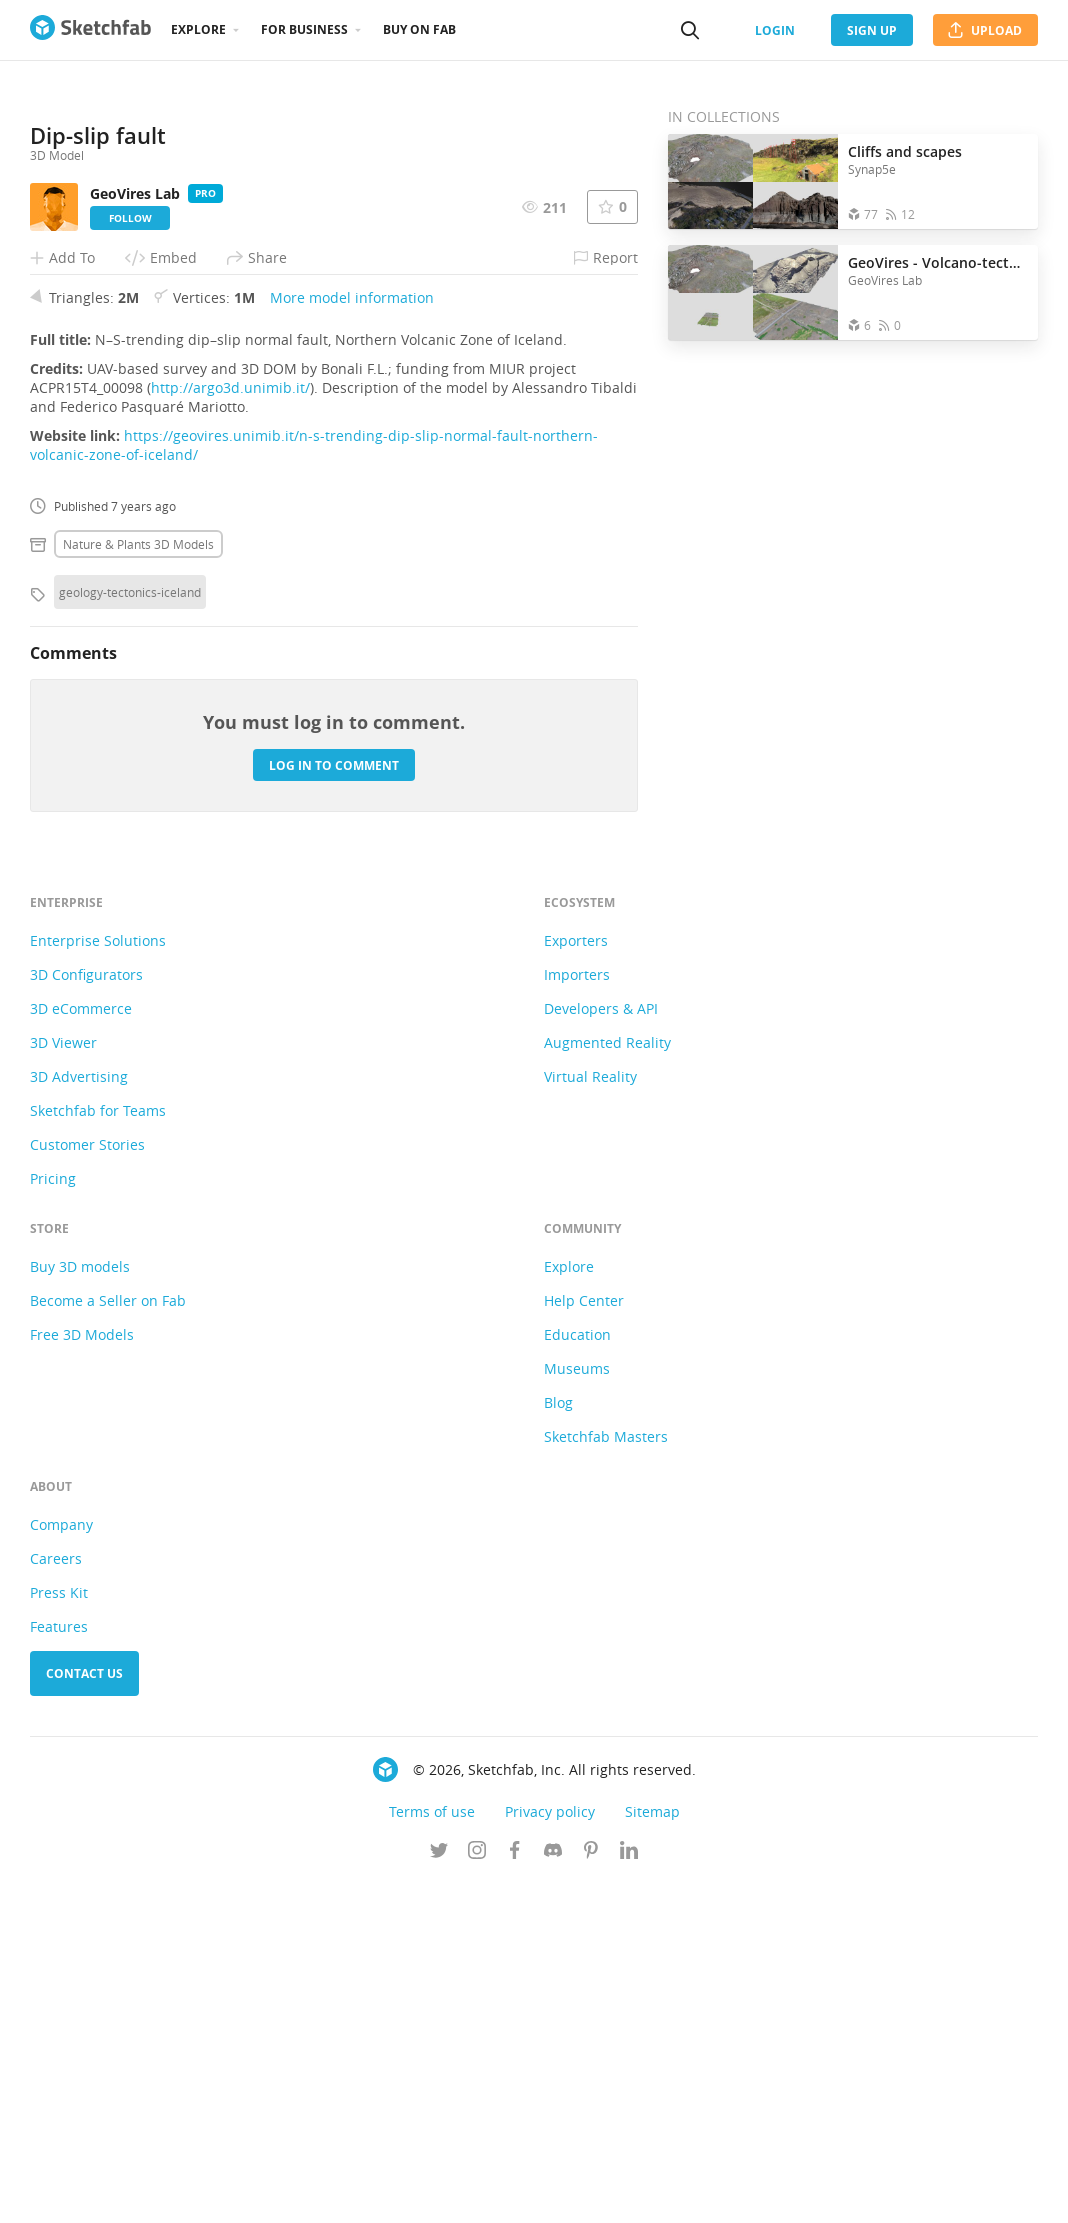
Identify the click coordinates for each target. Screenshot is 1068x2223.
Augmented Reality (607, 1382)
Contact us (84, 2013)
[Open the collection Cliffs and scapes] (753, 181)
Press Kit (59, 1932)
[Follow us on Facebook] (515, 2192)
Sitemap (652, 2151)
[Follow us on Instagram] (477, 2192)
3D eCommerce (81, 1348)
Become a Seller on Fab (108, 1640)
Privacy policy (550, 2151)
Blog (558, 1742)
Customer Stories (87, 1484)
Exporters (576, 1280)
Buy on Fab (419, 29)
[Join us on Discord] (553, 2192)
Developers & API (601, 1348)
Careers (56, 1898)
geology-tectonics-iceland (130, 932)
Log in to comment (334, 1105)
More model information (352, 637)
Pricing (53, 1518)
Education (577, 1674)
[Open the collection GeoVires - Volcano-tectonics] (753, 292)
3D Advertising (79, 1416)
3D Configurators (86, 1314)
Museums (577, 1708)
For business (304, 29)
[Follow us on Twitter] (439, 2192)
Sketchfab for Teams (98, 1450)
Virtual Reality (590, 1416)
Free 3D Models (82, 1674)
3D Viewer (63, 1382)
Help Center (584, 1640)
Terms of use (432, 2151)
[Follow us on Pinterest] (591, 2192)
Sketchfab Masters (606, 1776)
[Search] (690, 30)
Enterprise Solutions (98, 1280)
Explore (198, 29)
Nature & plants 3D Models (138, 884)
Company (61, 1864)
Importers (577, 1314)
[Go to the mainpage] (90, 30)
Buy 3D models (80, 1606)
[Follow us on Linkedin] (629, 2192)
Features (59, 1966)
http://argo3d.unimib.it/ (230, 727)
